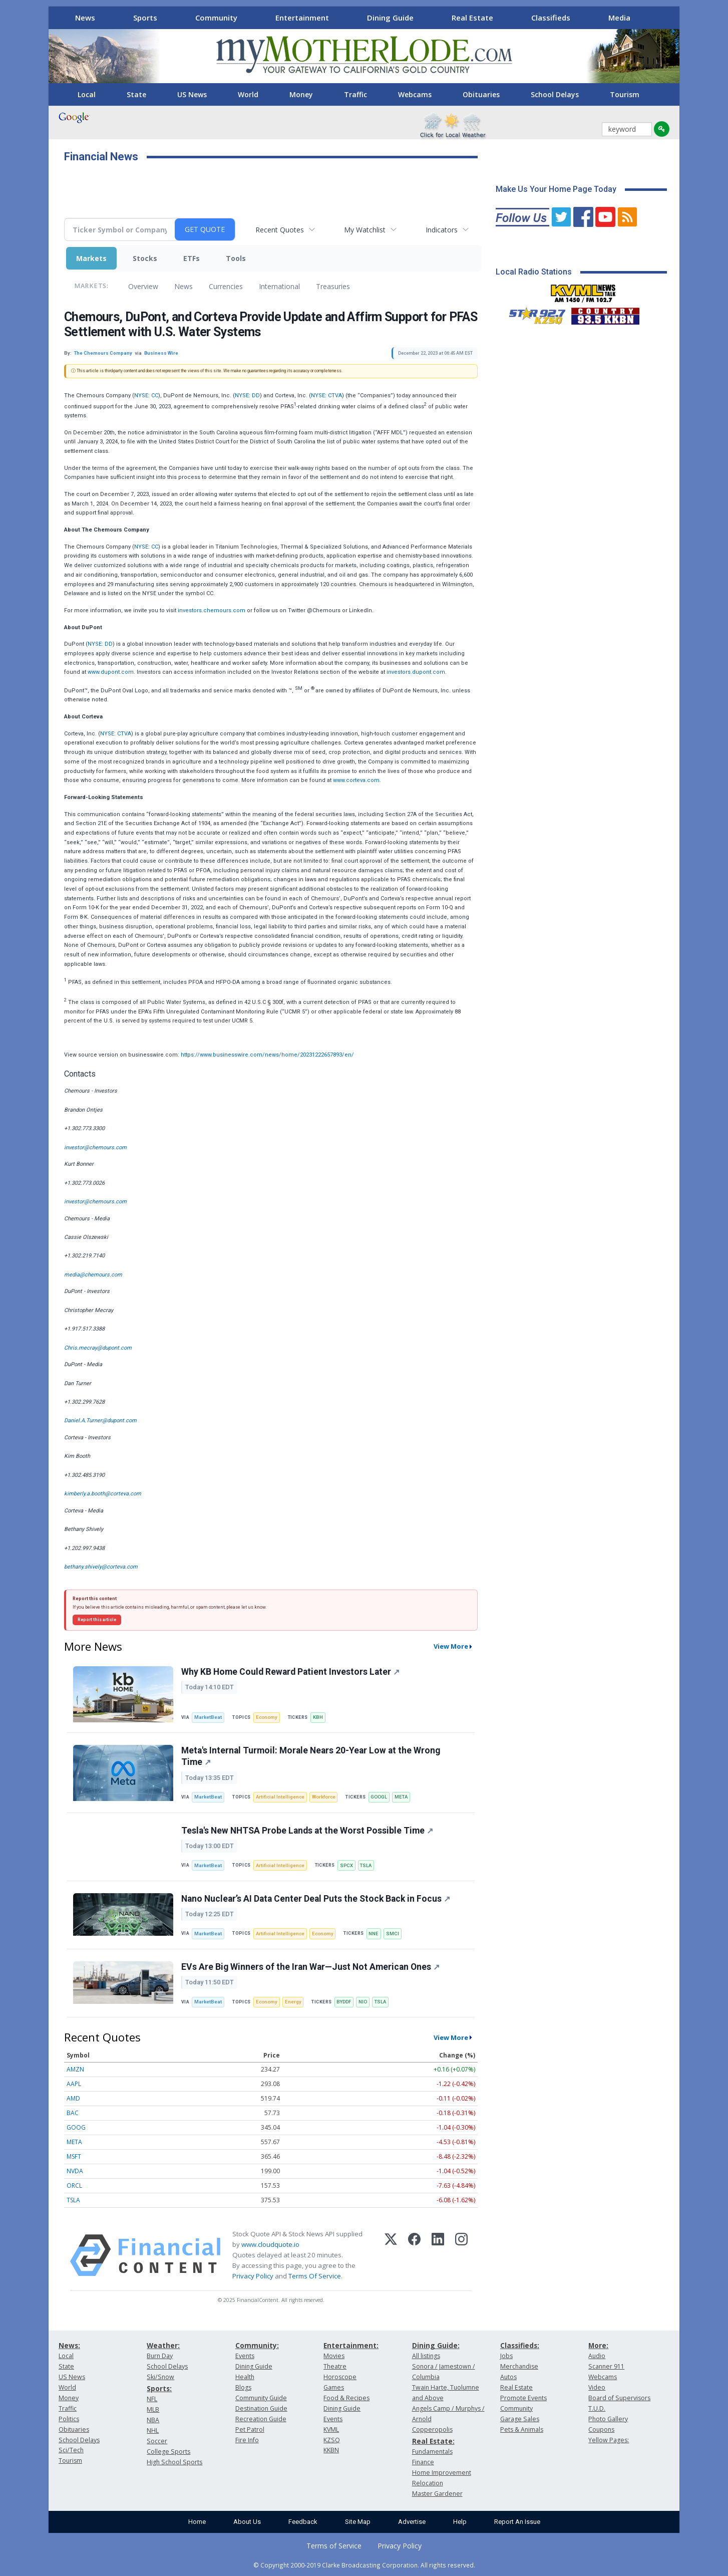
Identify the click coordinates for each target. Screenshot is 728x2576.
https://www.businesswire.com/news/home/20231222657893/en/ (267, 1055)
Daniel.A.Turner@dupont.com (100, 1420)
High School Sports (174, 2462)
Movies (333, 2356)
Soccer (157, 2441)
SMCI (392, 1933)
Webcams (415, 94)
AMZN (75, 2069)
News (85, 18)
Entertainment (302, 18)
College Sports (168, 2451)
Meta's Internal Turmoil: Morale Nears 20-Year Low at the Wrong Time (310, 1756)
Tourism (624, 94)
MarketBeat (208, 1717)
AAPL (74, 2084)
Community (216, 18)
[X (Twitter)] (391, 2255)
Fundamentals (432, 2451)
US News (192, 94)
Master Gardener (437, 2493)
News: (69, 2345)
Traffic (355, 94)
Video (596, 2387)
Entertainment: (351, 2345)
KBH (318, 1717)
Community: (257, 2345)
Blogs (243, 2387)
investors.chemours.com (211, 610)
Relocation (427, 2483)
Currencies (226, 286)
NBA (153, 2420)
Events (244, 2356)
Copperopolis (432, 2429)
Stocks (145, 258)
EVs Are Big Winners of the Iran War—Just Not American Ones (310, 1967)
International (279, 286)
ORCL (74, 2185)
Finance (423, 2462)
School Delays (555, 94)
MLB (153, 2409)
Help (460, 2521)
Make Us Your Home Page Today (556, 189)
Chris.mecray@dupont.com (98, 1348)
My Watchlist (365, 229)
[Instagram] (461, 2255)
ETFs (191, 258)
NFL (152, 2399)
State (136, 94)
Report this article (97, 1619)
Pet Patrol (249, 2429)
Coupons (601, 2429)
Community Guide (261, 2398)
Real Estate (472, 18)
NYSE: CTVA (326, 395)
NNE (374, 1933)
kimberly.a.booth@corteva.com (102, 1493)
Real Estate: (433, 2441)
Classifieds (550, 18)
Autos (508, 2377)
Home (197, 2521)
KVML (331, 2429)
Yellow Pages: (608, 2440)
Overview (143, 286)
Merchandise (519, 2366)
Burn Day (160, 2356)
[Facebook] (414, 2255)
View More (451, 1646)
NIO (362, 2001)
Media (619, 18)
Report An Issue (517, 2521)
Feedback (302, 2521)
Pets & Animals (521, 2429)
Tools (236, 258)
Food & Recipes (346, 2398)
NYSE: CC (146, 395)
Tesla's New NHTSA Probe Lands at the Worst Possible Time (307, 1831)
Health (244, 2377)
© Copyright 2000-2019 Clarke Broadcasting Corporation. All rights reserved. (364, 2565)
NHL (153, 2430)
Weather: (163, 2345)
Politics (69, 2419)
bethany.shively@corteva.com (101, 1567)
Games (333, 2387)
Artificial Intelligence (280, 1796)
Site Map (358, 2521)
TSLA (366, 1865)
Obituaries (481, 94)
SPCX (346, 1865)
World (248, 94)
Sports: (159, 2388)
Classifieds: (519, 2345)
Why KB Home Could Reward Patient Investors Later (290, 1672)
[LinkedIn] (438, 2255)
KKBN (331, 2450)
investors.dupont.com (416, 672)
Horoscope (339, 2377)
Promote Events (523, 2398)
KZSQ (331, 2440)
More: (598, 2345)
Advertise (412, 2521)
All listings (426, 2356)
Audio (596, 2356)
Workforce (323, 1796)
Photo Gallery (608, 2419)
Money (301, 94)
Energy (293, 2001)
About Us (247, 2521)
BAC (73, 2113)
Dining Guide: (436, 2345)
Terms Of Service (314, 2275)
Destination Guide (261, 2408)
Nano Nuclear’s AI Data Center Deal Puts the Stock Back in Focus (315, 1899)
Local (87, 94)
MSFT (74, 2156)
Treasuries (333, 286)
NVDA (75, 2171)
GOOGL (379, 1796)
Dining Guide (390, 18)
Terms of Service (333, 2545)
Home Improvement (441, 2472)
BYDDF (343, 2001)
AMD (73, 2098)
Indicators (442, 229)
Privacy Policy (252, 2275)
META (401, 1796)
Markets (91, 258)
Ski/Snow (160, 2377)
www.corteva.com (356, 780)
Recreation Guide (260, 2419)
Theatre (334, 2366)
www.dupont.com (111, 672)
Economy (266, 1717)
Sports (145, 18)
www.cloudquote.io (270, 2244)
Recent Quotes (279, 229)
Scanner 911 (606, 2366)
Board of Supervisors (619, 2398)
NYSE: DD (247, 395)
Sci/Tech (71, 2450)
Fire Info (247, 2440)
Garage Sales (519, 2419)
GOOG (76, 2127)
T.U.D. (596, 2408)
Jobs (506, 2356)
